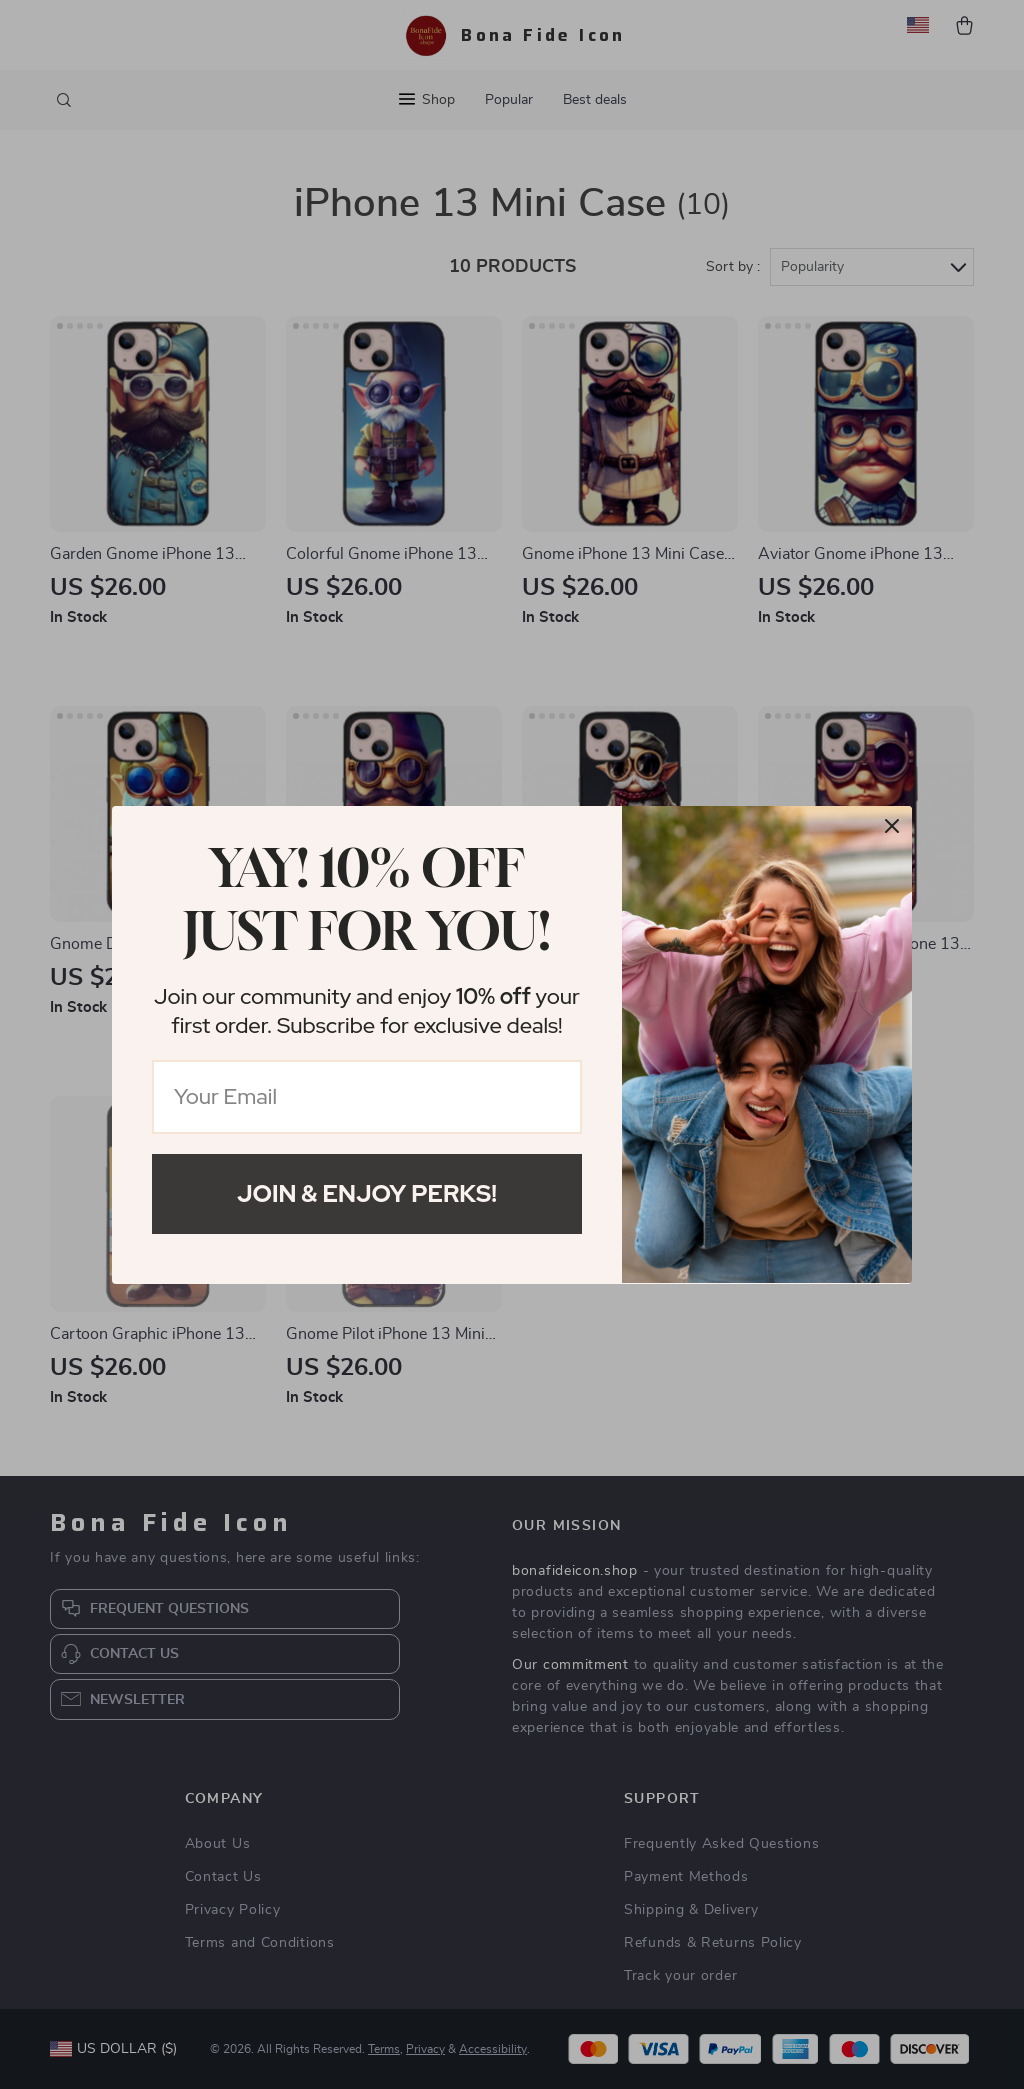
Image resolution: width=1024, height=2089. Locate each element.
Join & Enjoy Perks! (367, 1193)
